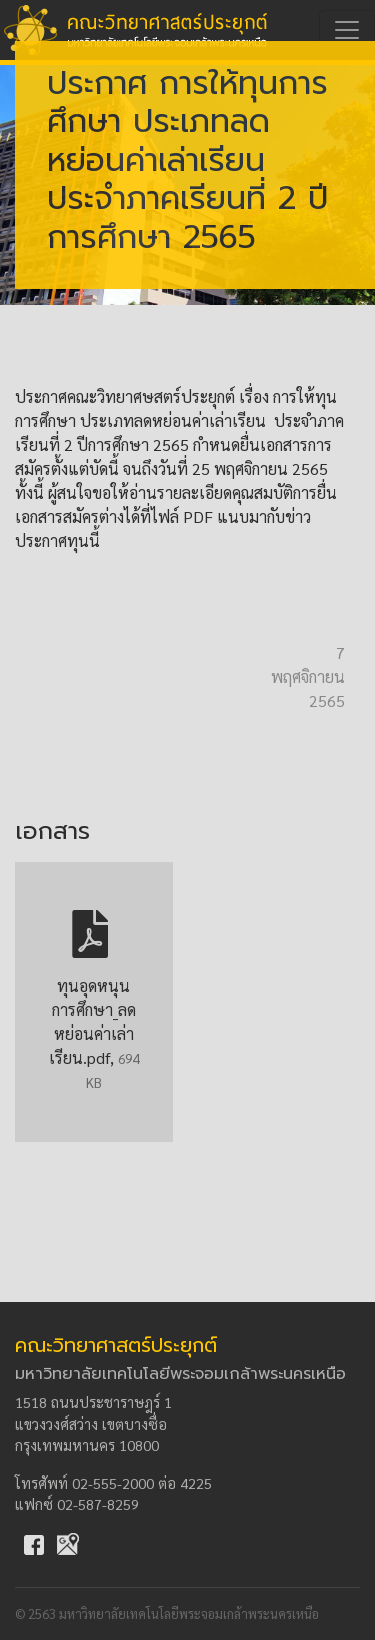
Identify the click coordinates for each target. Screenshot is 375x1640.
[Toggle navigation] (347, 30)
